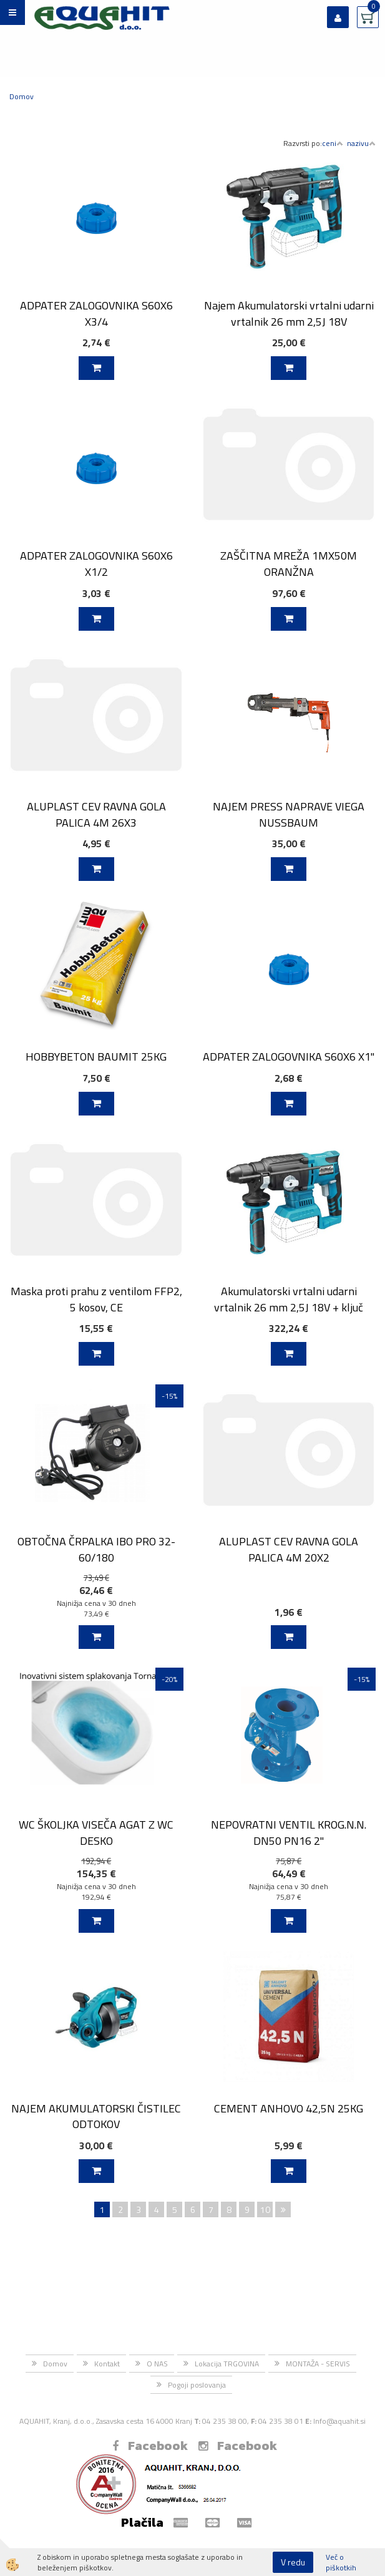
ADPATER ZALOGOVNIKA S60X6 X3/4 (96, 313)
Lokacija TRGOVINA (227, 2363)
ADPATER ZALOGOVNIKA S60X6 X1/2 (96, 563)
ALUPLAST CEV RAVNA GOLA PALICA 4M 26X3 (96, 814)
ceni (332, 143)
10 (265, 2209)
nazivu (361, 143)
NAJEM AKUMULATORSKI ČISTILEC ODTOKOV (96, 2116)
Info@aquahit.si (339, 2421)
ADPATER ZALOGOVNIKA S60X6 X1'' (288, 1056)
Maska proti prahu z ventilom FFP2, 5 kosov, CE (96, 1299)
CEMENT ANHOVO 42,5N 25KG (288, 2108)
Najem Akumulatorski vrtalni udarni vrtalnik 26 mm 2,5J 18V (289, 313)
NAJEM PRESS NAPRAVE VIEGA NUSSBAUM (288, 814)
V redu (293, 2562)
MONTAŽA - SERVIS (318, 2363)
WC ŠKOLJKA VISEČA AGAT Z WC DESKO (96, 1832)
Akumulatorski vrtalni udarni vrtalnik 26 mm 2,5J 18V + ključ (288, 1299)
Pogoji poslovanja (197, 2385)
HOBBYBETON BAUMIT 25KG (96, 1056)
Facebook (150, 2445)
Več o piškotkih (341, 2562)
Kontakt (107, 2363)
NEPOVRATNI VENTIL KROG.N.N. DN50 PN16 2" (288, 1832)
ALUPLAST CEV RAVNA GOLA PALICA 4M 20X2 (288, 1549)
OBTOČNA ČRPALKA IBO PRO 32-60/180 (96, 1549)
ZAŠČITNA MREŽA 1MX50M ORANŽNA (288, 563)
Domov (21, 96)
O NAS (157, 2363)
